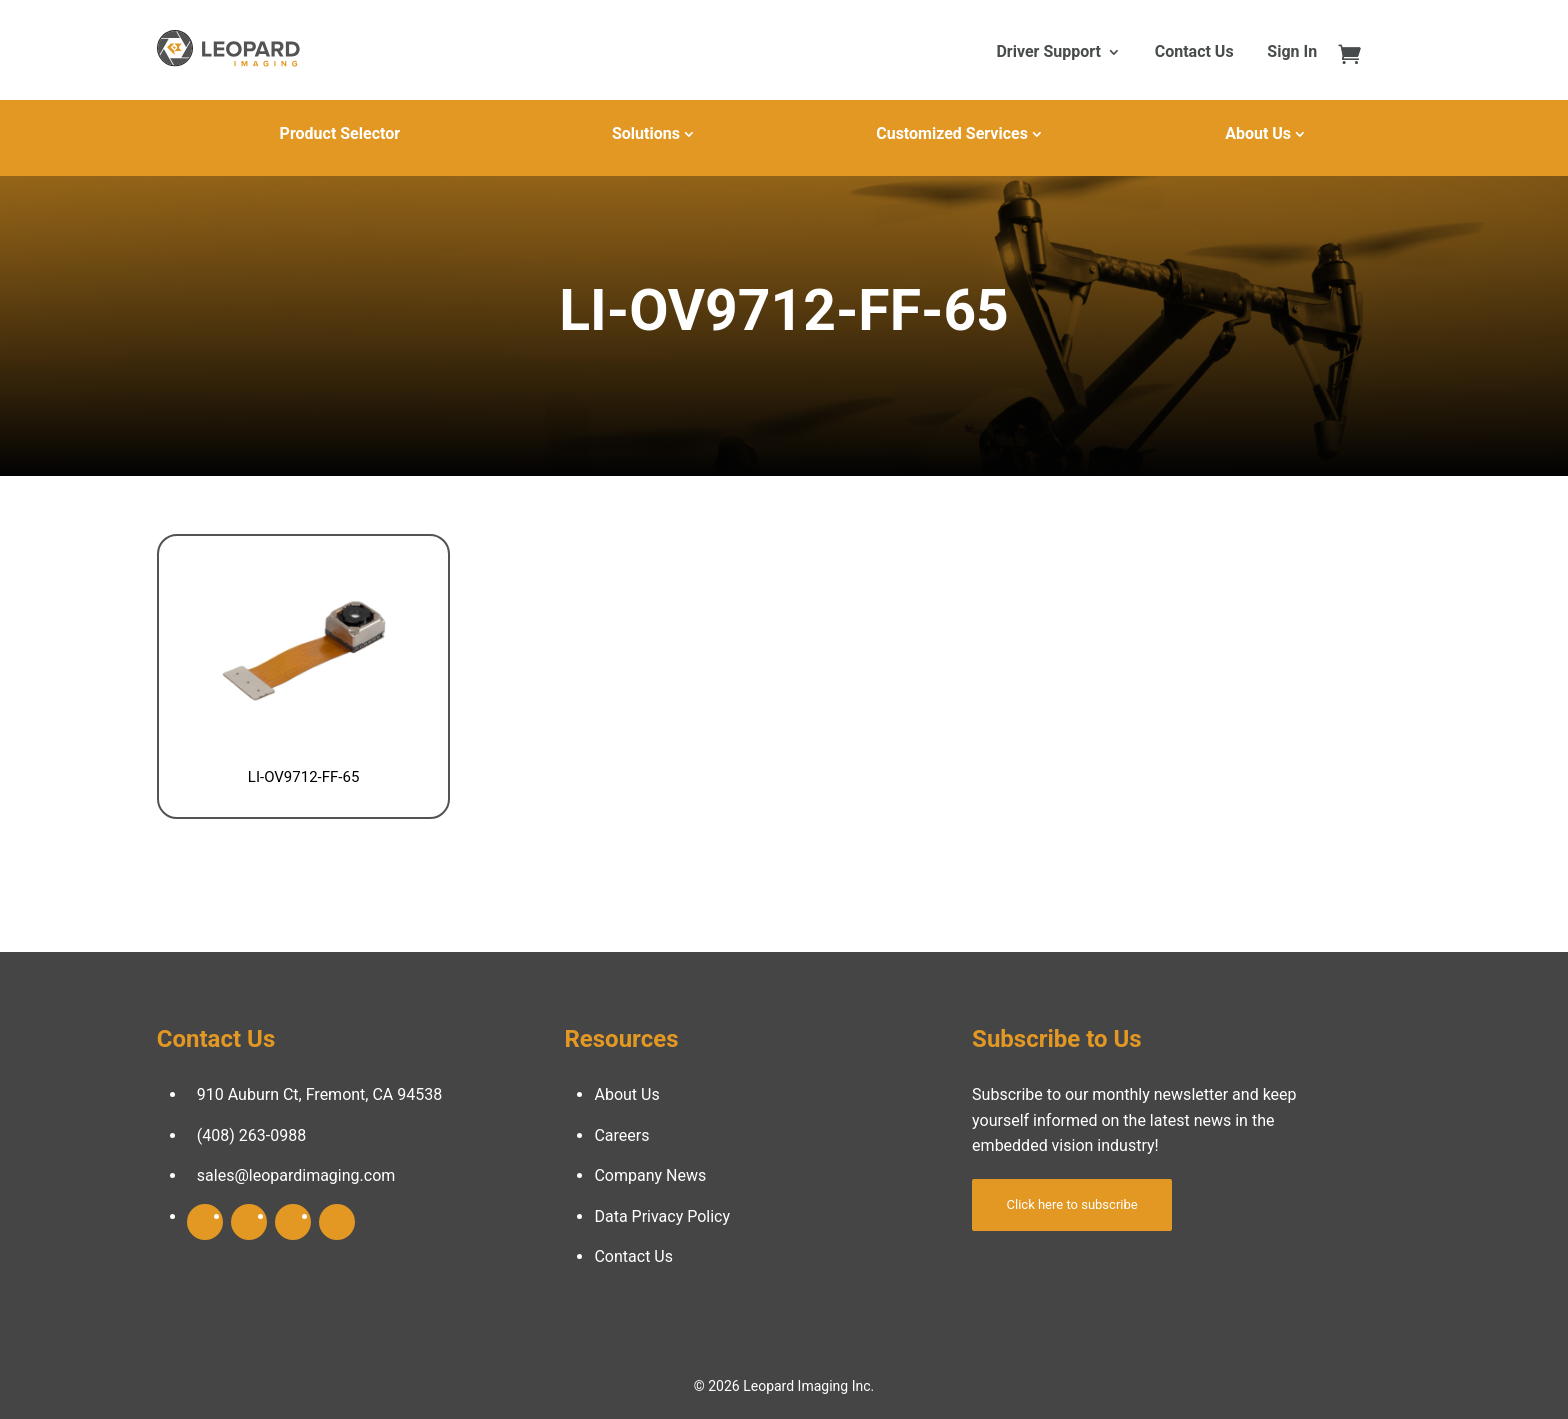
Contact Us (1194, 53)
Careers (621, 1135)
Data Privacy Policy (662, 1216)
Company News (650, 1175)
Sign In (1292, 53)
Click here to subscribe (1072, 1204)
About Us (1258, 133)
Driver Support (1048, 53)
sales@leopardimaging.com (296, 1175)
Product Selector (340, 133)
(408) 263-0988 (251, 1135)
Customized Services (952, 133)
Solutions (646, 133)
